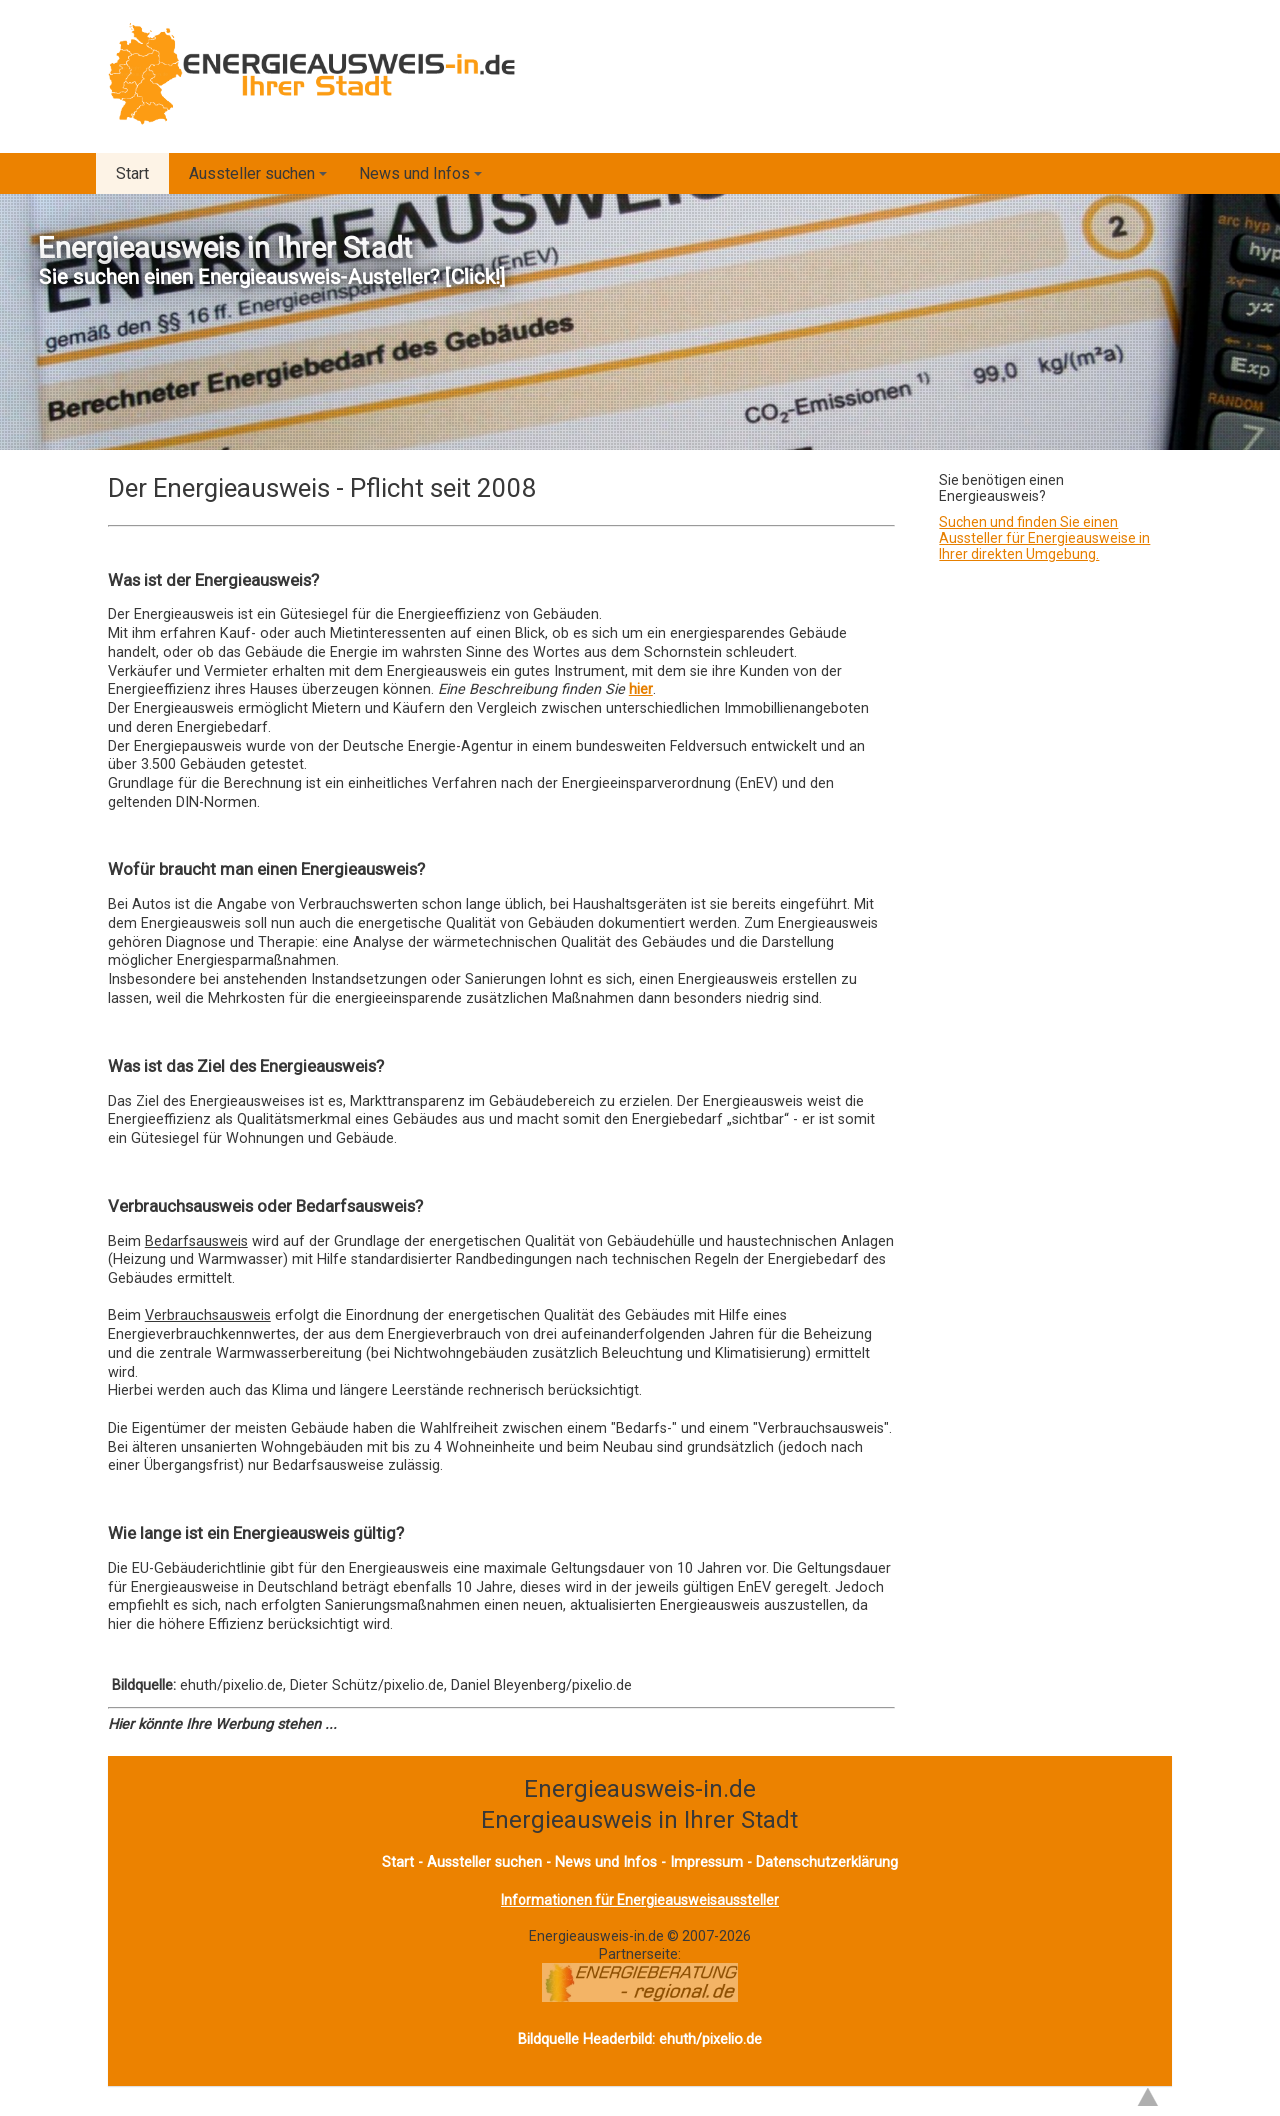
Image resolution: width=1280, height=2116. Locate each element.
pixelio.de (732, 2039)
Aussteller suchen (261, 179)
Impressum (706, 1862)
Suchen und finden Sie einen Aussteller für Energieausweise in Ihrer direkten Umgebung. (1044, 538)
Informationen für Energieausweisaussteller (640, 1900)
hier (641, 689)
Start (132, 173)
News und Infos (423, 179)
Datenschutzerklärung (827, 1862)
